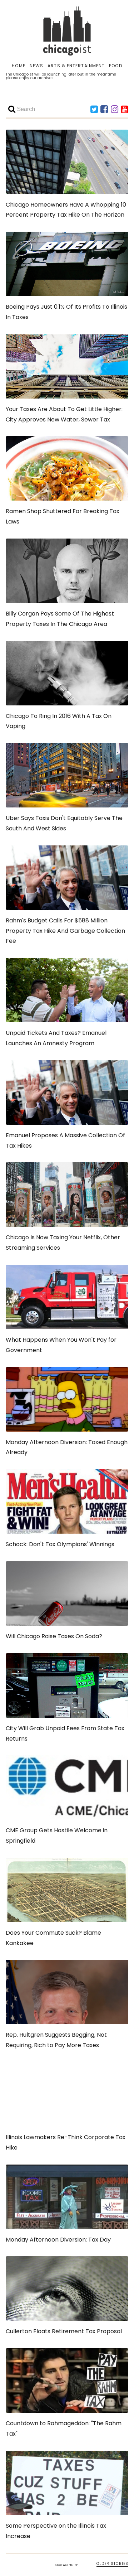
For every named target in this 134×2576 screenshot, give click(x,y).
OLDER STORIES (112, 2563)
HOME (18, 66)
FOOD (115, 66)
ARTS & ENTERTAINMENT (76, 66)
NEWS (36, 66)
